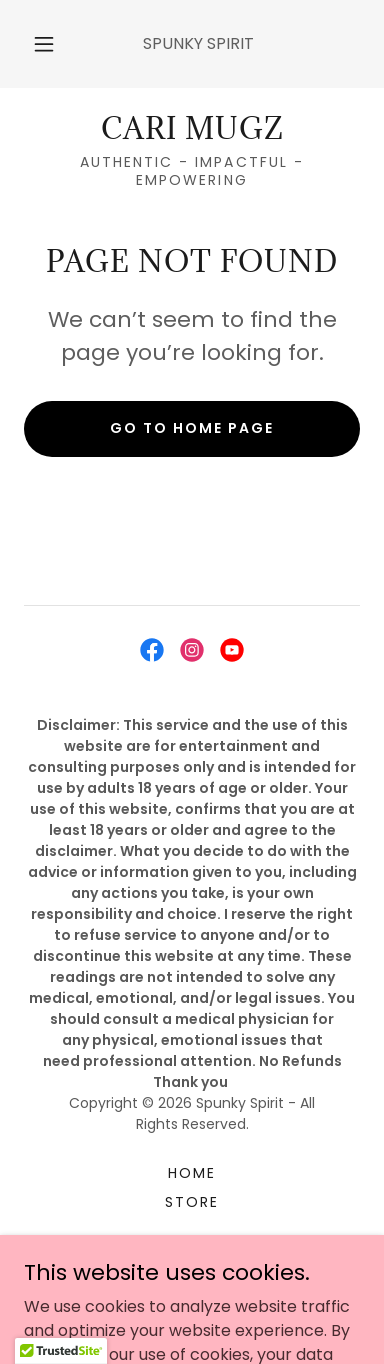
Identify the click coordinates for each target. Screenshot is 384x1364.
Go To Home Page (192, 428)
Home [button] (192, 1173)
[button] (44, 44)
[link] (192, 129)
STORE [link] (192, 1202)
